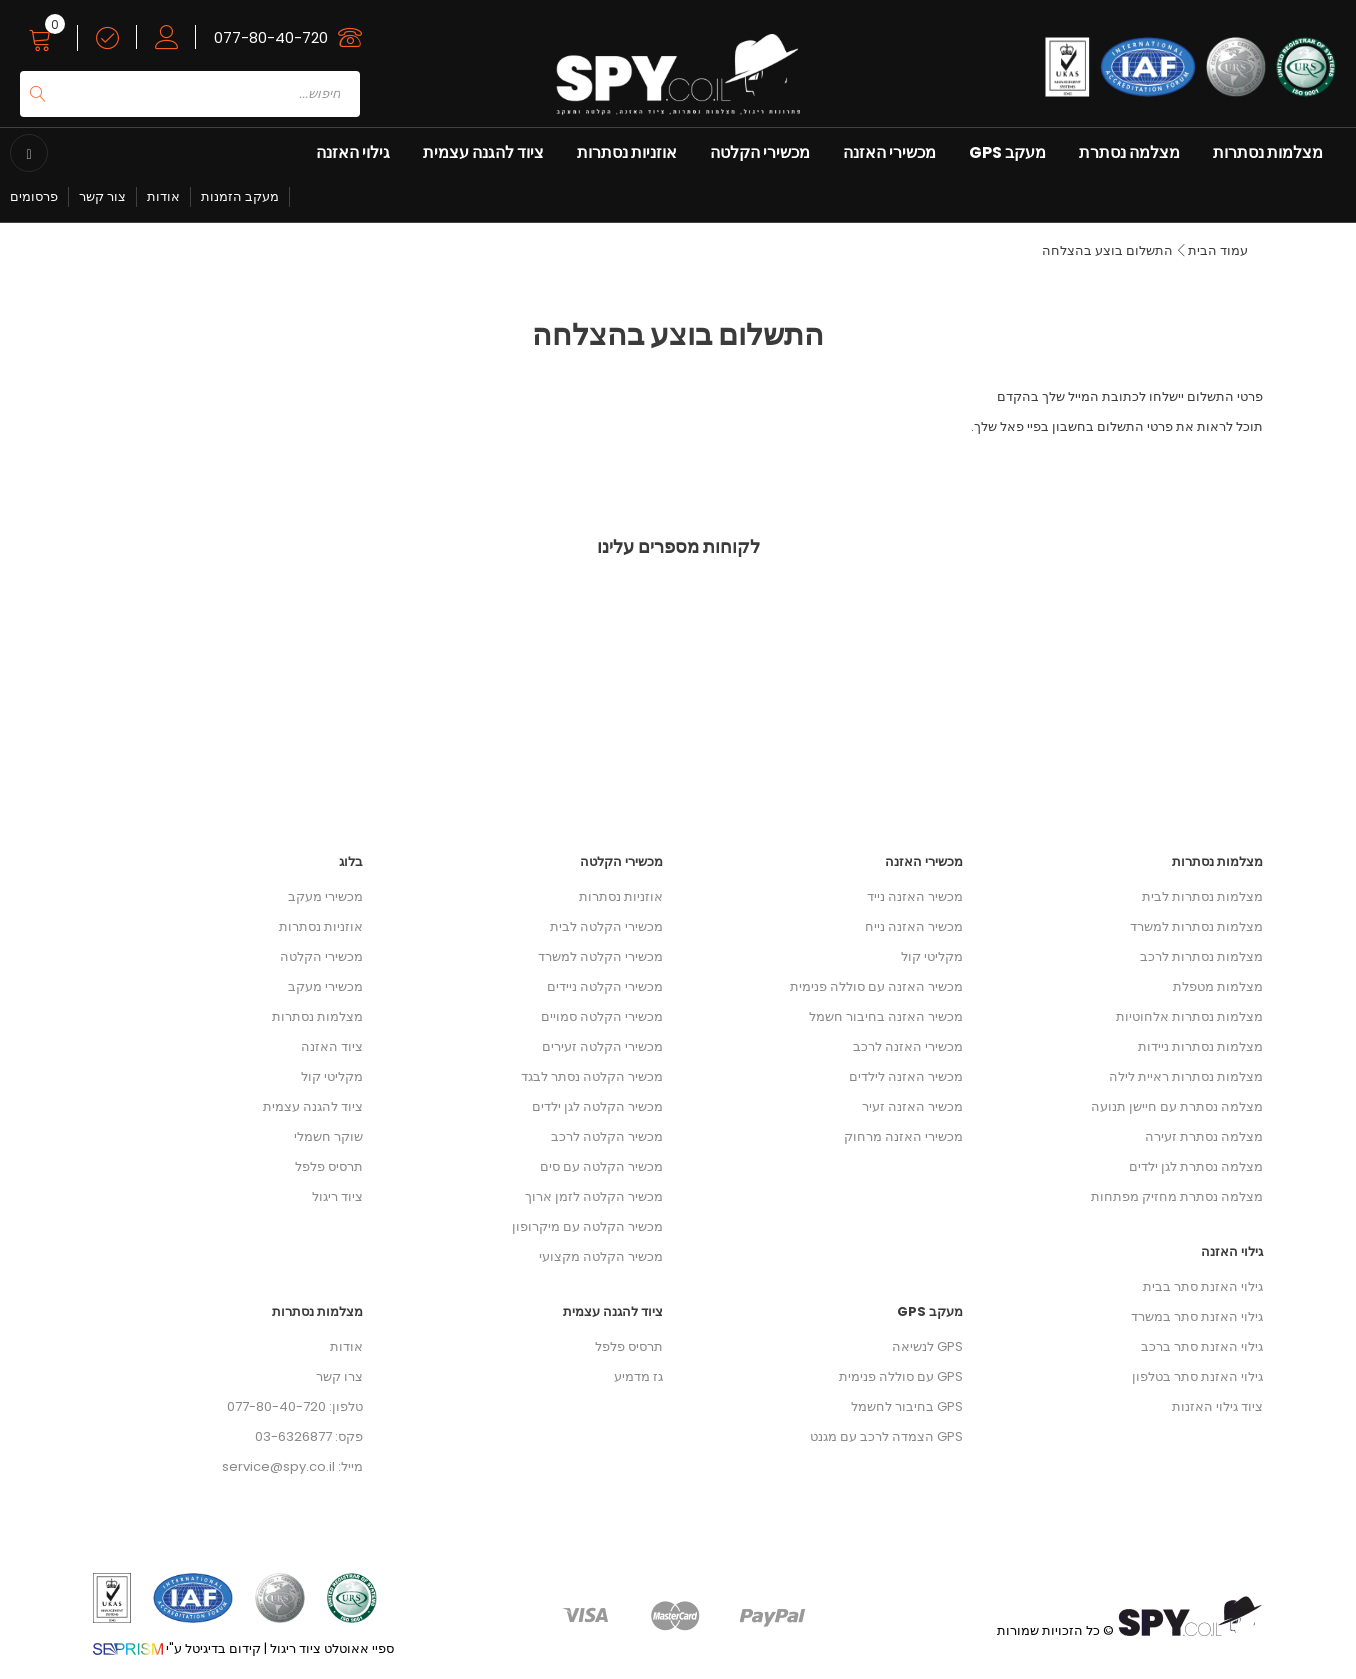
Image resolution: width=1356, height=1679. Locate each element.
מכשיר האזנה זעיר (912, 1106)
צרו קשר (339, 1376)
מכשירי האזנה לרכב (908, 1046)
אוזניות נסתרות (627, 152)
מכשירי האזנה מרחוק (903, 1136)
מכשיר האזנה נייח (914, 926)
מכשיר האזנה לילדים (906, 1076)
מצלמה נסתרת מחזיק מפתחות (1177, 1196)
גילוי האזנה (353, 152)
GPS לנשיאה (927, 1346)
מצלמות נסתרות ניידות (1200, 1046)
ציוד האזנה (332, 1046)
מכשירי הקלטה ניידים (605, 986)
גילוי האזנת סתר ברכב (1202, 1346)
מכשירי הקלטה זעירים (602, 1046)
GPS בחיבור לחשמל (907, 1406)
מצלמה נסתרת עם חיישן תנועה (1177, 1106)
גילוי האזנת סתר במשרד (1197, 1316)
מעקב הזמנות (240, 196)
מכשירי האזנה (889, 152)
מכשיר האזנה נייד (915, 896)
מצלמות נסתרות (1268, 152)
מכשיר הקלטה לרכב (607, 1136)
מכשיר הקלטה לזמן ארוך (594, 1196)
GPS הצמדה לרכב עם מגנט (886, 1436)
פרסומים (34, 196)
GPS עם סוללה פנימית (901, 1376)
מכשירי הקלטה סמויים (602, 1016)
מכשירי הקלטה (760, 152)
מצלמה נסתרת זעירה (1204, 1136)
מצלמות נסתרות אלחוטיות (1189, 1016)
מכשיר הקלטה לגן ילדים (597, 1106)
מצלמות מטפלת (1218, 986)
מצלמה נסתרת (1129, 152)
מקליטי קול (332, 1076)
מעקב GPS (1007, 152)
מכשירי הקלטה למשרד (600, 956)
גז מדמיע (638, 1376)
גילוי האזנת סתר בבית (1203, 1286)
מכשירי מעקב (325, 896)
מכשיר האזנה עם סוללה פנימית (876, 986)
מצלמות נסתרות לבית (1202, 896)
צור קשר (102, 196)
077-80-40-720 (271, 37)
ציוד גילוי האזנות (1217, 1406)
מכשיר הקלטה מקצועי (601, 1256)
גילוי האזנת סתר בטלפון (1197, 1376)
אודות (163, 196)
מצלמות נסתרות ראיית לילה (1186, 1076)
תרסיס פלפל (329, 1166)
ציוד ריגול (337, 1196)
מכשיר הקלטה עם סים (601, 1166)
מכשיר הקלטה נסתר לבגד (592, 1076)
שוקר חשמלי (328, 1136)
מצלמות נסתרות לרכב (1201, 956)
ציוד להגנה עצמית (483, 152)
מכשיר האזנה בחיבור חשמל (886, 1016)
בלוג (351, 861)
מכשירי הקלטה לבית (606, 926)
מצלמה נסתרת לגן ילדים (1196, 1166)
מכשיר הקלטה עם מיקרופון (587, 1226)
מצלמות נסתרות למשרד (1196, 926)
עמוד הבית (1218, 250)
